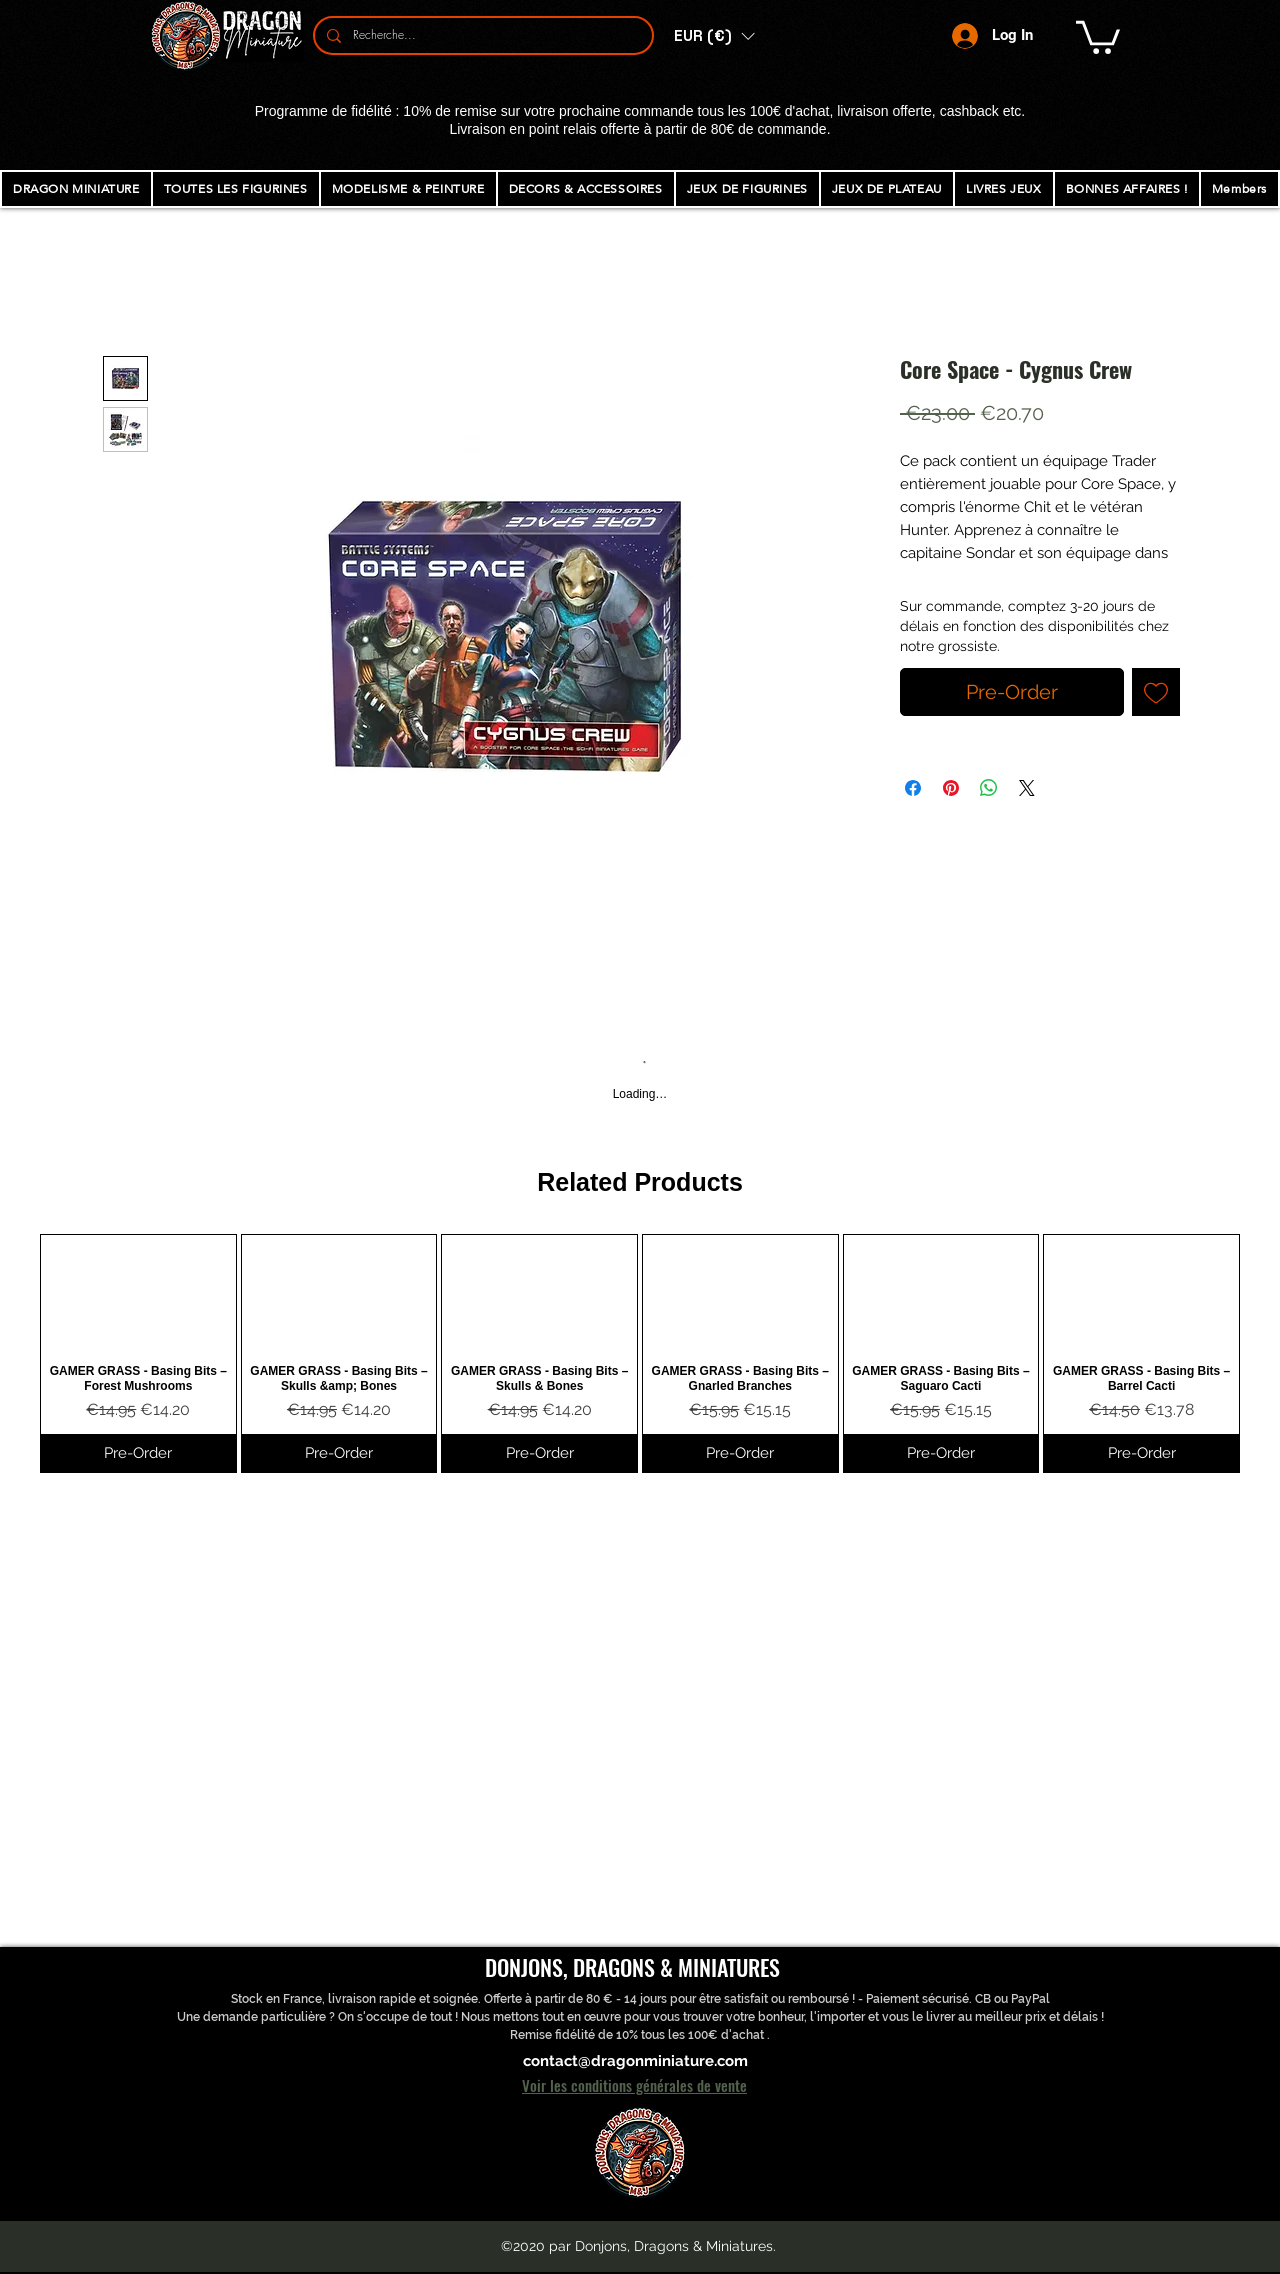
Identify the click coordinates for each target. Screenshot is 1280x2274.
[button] (714, 36)
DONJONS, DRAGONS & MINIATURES (632, 1967)
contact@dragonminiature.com (635, 2061)
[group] (640, 1353)
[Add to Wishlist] (1156, 692)
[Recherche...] (481, 35)
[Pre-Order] (138, 1453)
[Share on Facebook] (913, 788)
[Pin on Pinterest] (951, 788)
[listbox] (714, 36)
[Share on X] (1027, 788)
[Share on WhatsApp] (989, 788)
